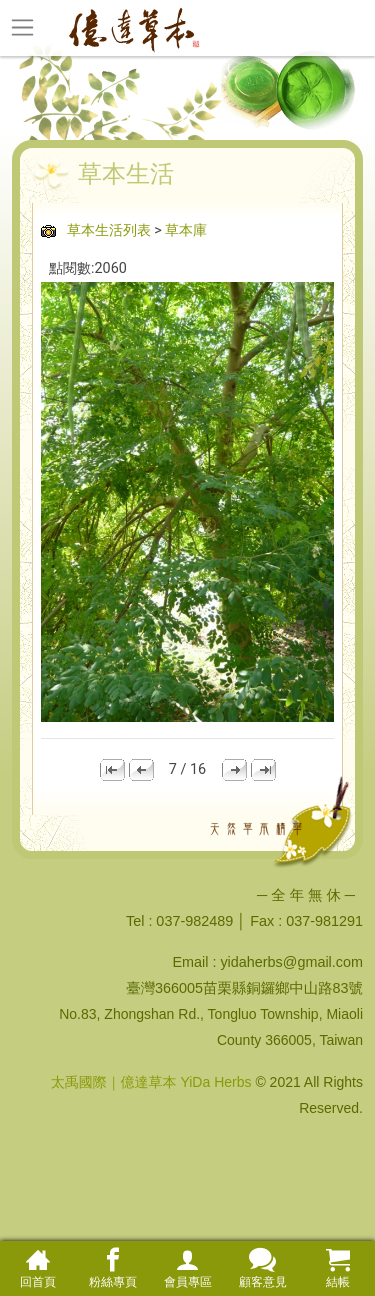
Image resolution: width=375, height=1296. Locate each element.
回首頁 (37, 1268)
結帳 (337, 1268)
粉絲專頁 (112, 1268)
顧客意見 (262, 1268)
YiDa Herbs (215, 1082)
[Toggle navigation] (22, 27)
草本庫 (186, 230)
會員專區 (187, 1268)
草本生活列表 (109, 230)
